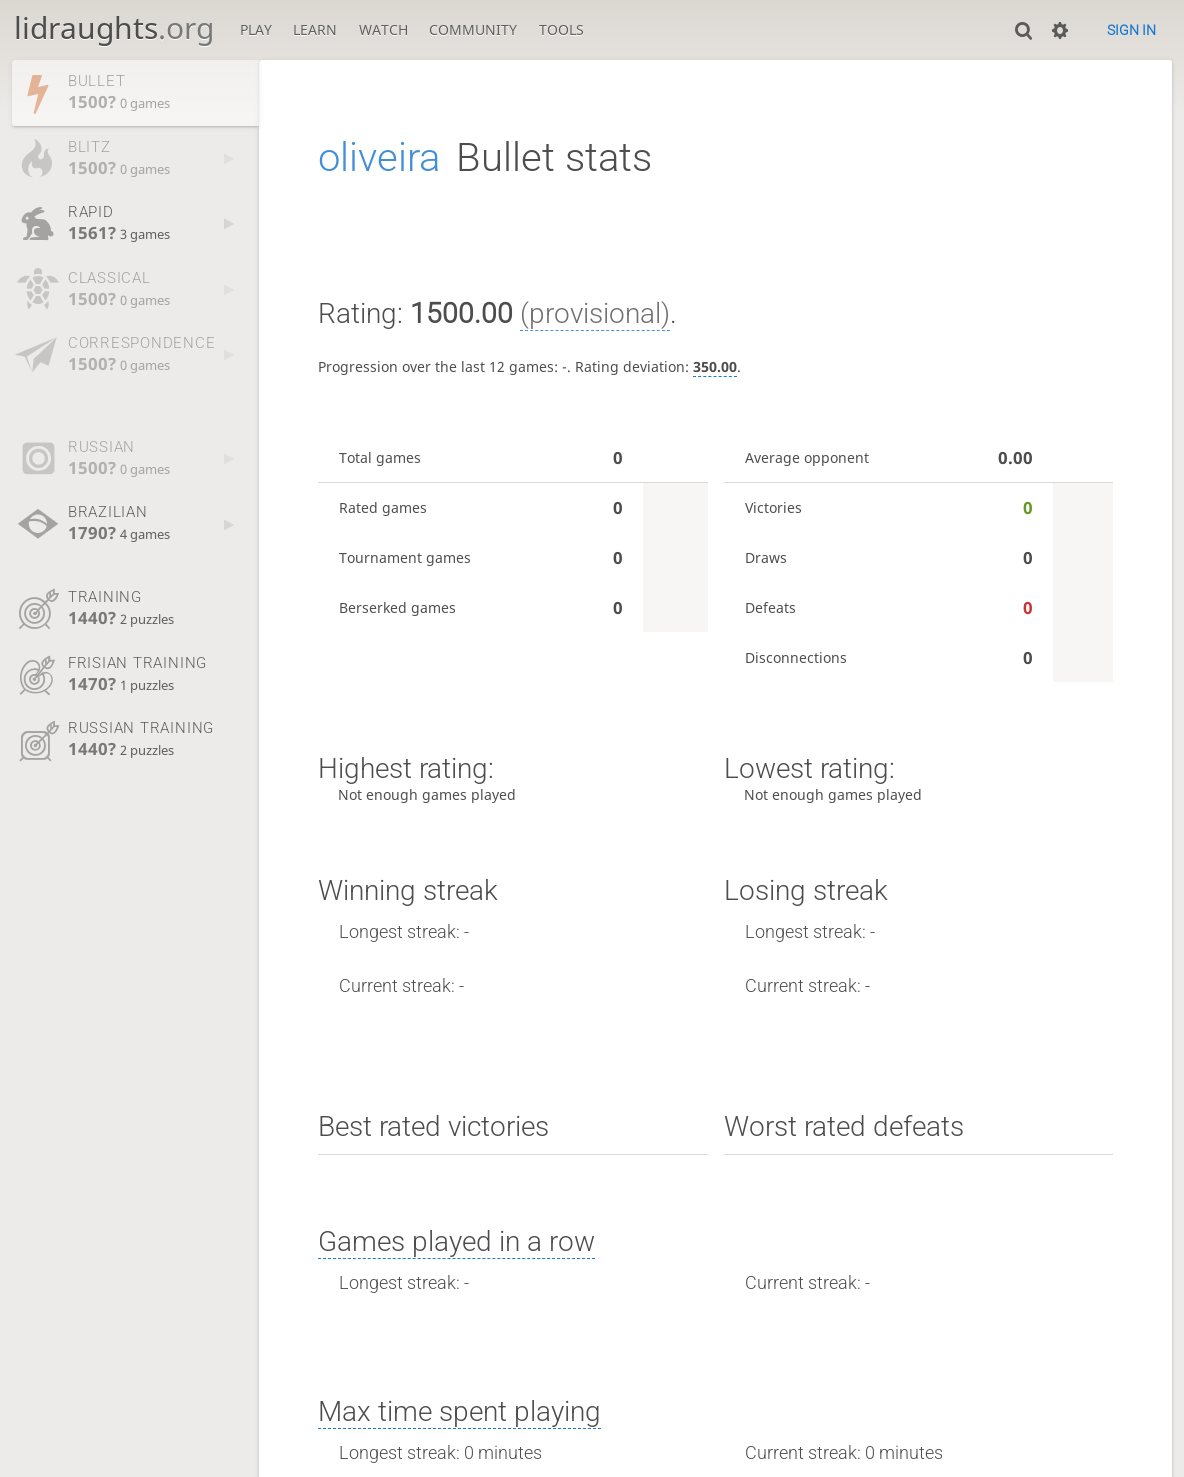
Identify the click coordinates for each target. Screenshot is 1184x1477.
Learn (315, 29)
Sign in (1131, 30)
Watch (383, 29)
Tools (561, 29)
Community (473, 29)
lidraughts (114, 27)
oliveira (379, 157)
